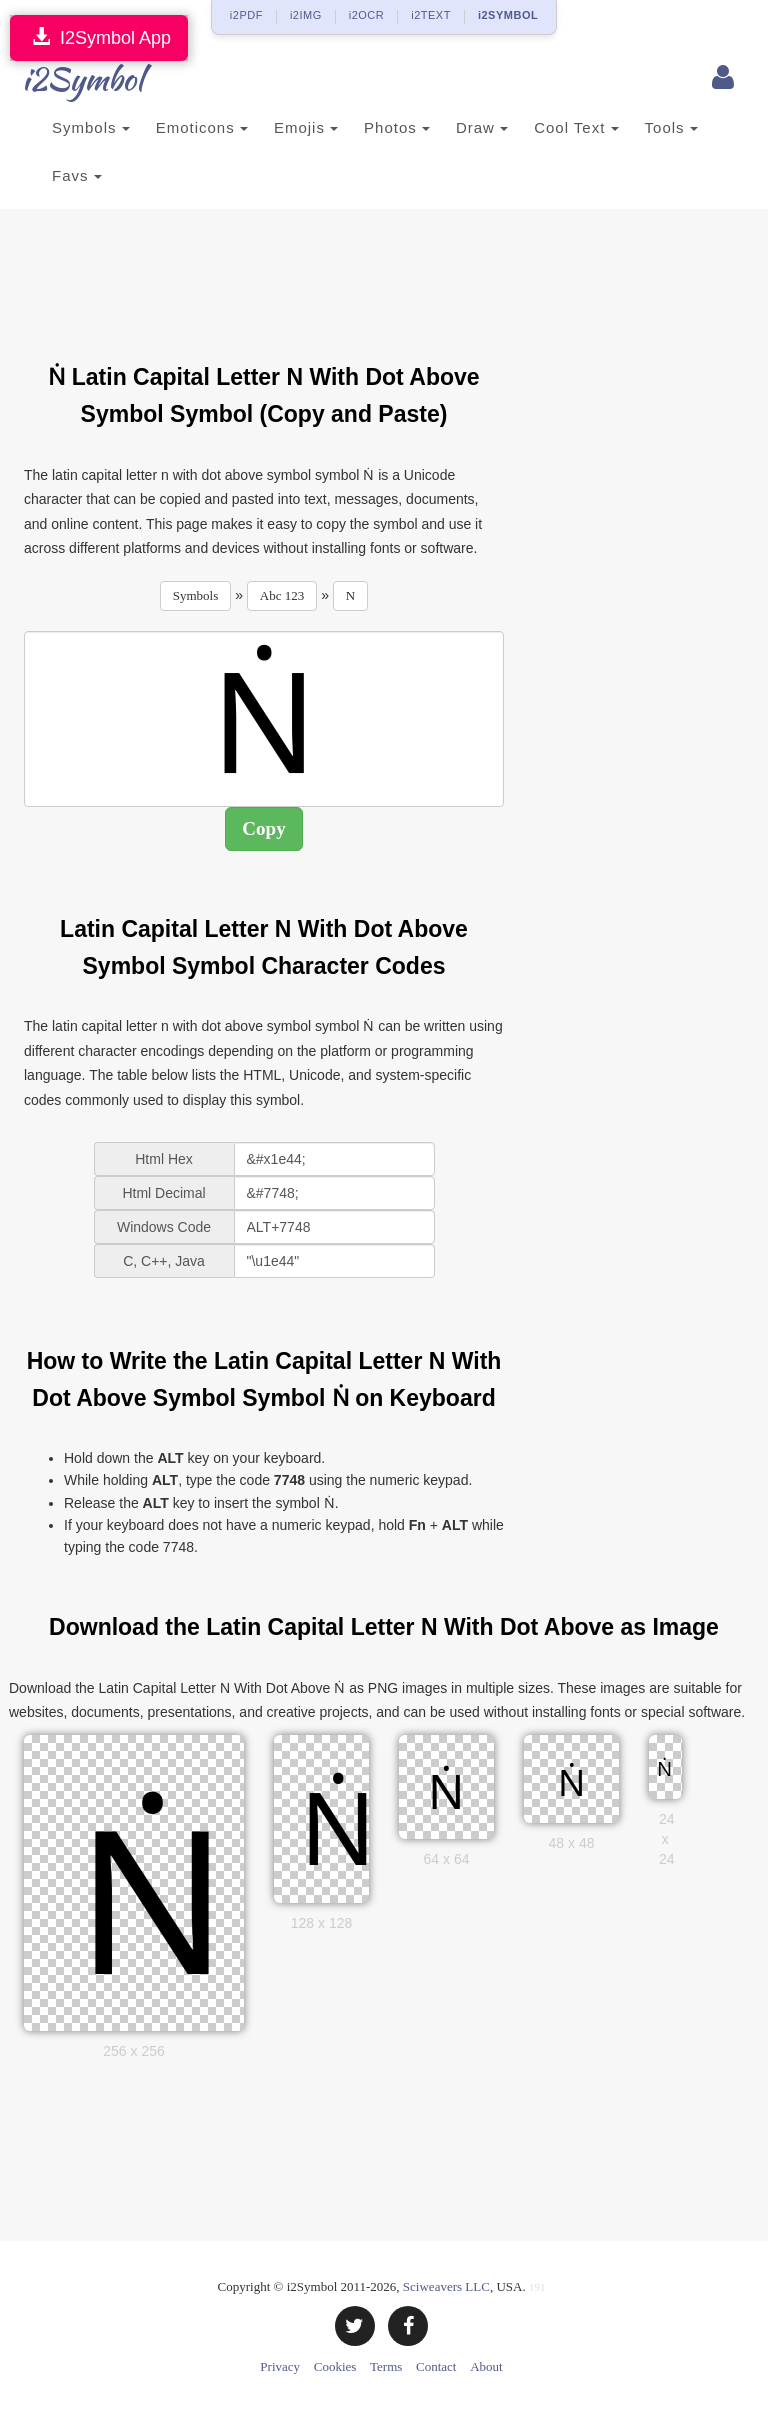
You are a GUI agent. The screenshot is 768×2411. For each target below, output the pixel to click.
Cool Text (576, 127)
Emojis (306, 127)
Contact (436, 2366)
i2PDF (246, 15)
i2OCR (367, 15)
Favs (77, 175)
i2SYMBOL (508, 15)
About (486, 2366)
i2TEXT (431, 15)
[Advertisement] (388, 274)
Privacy (280, 2366)
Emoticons (202, 127)
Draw (482, 127)
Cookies (335, 2366)
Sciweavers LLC (446, 2286)
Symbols (91, 127)
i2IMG (306, 15)
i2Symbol (64, 79)
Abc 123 (282, 595)
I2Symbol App (99, 37)
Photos (397, 127)
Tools (671, 127)
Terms (386, 2366)
